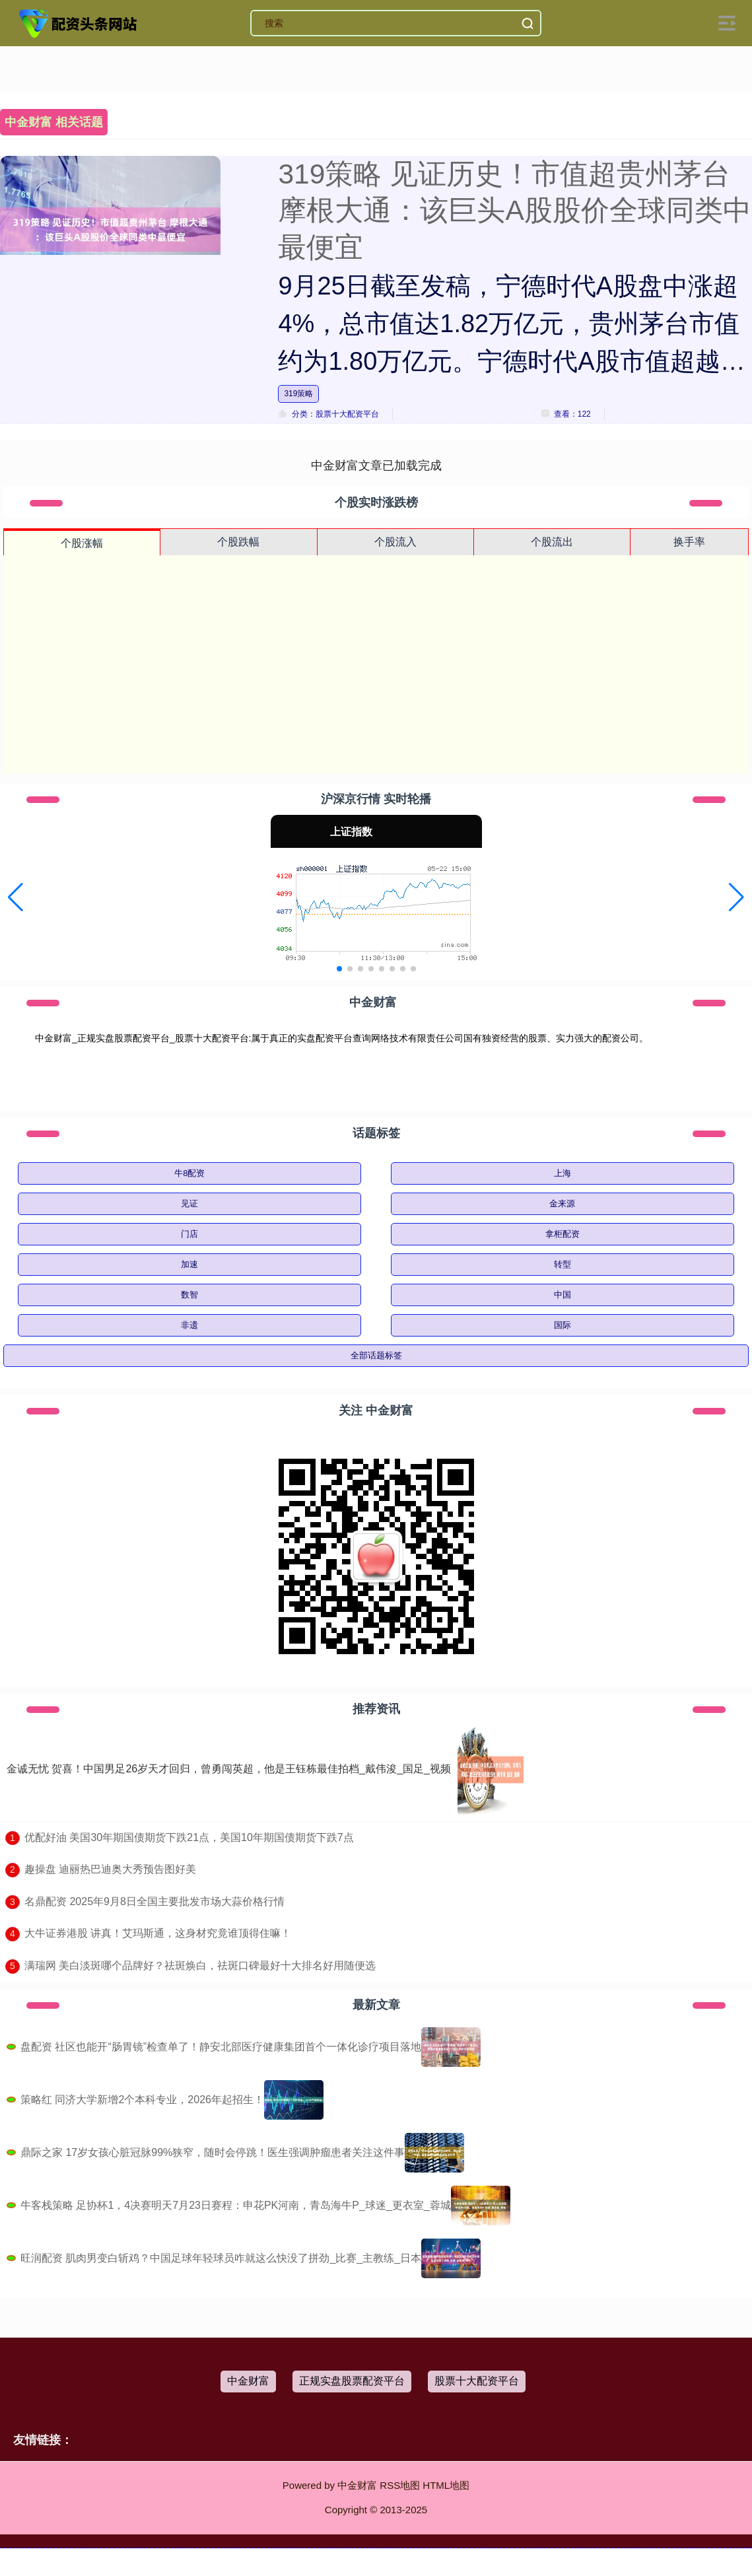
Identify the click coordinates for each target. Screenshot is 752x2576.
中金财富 (248, 2380)
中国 (562, 1295)
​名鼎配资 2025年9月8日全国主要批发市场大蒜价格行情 (154, 1901)
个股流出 (552, 541)
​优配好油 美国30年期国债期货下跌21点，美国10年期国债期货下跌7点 (189, 1837)
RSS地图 (400, 2485)
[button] (15, 897)
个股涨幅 (82, 543)
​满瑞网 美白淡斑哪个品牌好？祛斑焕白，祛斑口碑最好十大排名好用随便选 (200, 1965)
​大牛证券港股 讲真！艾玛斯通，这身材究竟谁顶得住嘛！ (157, 1933)
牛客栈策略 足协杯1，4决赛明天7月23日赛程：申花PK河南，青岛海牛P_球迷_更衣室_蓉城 (235, 2205)
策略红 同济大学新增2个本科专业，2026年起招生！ (142, 2099)
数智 (189, 1295)
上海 (562, 1173)
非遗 (189, 1325)
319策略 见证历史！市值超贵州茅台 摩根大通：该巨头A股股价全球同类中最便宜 (514, 210)
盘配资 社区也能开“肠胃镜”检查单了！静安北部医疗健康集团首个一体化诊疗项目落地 (220, 2046)
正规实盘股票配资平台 (352, 2380)
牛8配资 (189, 1173)
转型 (562, 1264)
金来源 (562, 1203)
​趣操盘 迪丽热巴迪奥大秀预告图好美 (110, 1869)
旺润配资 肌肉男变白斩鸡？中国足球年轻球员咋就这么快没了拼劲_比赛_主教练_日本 (220, 2258)
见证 (189, 1203)
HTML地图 (446, 2485)
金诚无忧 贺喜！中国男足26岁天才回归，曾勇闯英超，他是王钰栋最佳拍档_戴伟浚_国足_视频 (229, 1768)
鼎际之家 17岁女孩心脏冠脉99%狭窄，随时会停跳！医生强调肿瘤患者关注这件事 (212, 2152)
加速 (189, 1264)
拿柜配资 (562, 1234)
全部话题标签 (376, 1355)
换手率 (689, 541)
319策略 (298, 393)
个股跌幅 (238, 541)
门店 (189, 1234)
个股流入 (395, 541)
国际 (562, 1325)
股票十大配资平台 (476, 2380)
